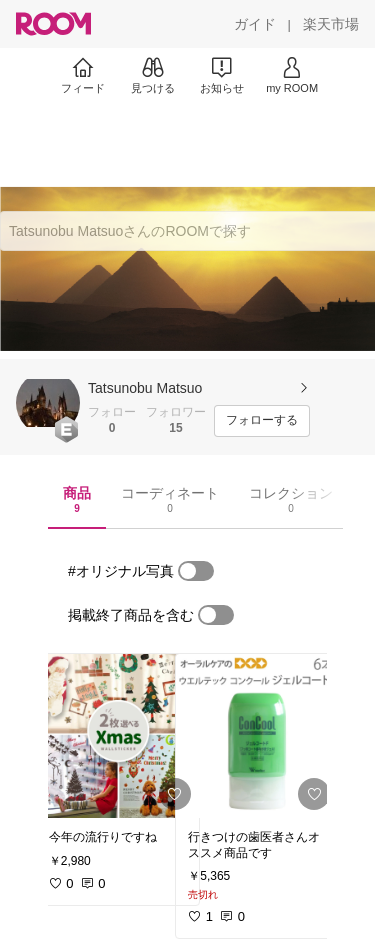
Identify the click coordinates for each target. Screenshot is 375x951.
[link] (118, 736)
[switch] (196, 571)
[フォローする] (262, 421)
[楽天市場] (331, 24)
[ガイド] (255, 24)
